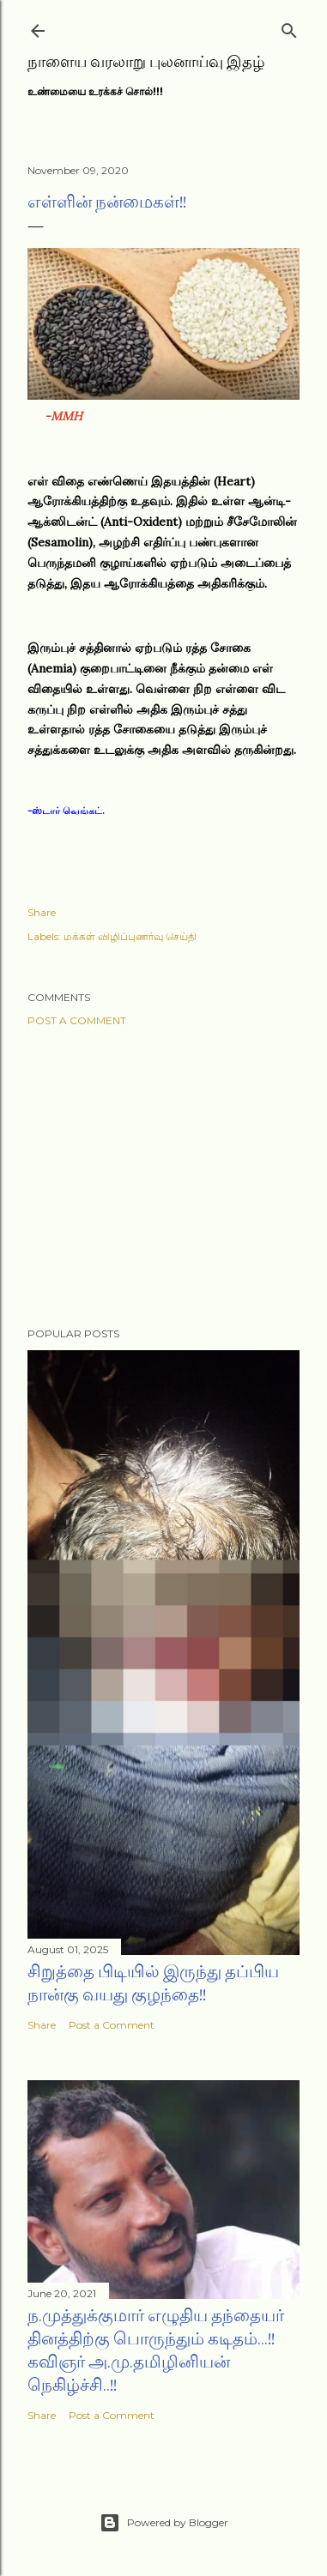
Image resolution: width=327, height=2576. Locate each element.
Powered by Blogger (164, 2523)
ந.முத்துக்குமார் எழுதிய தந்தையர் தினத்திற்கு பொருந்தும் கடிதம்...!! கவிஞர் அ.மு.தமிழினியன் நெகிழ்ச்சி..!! (155, 2350)
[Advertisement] (163, 1177)
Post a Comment (76, 1020)
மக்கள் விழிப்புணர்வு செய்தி (130, 936)
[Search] (289, 27)
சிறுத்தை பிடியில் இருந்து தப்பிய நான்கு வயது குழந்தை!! (153, 1983)
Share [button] (41, 912)
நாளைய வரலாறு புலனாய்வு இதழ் (145, 61)
